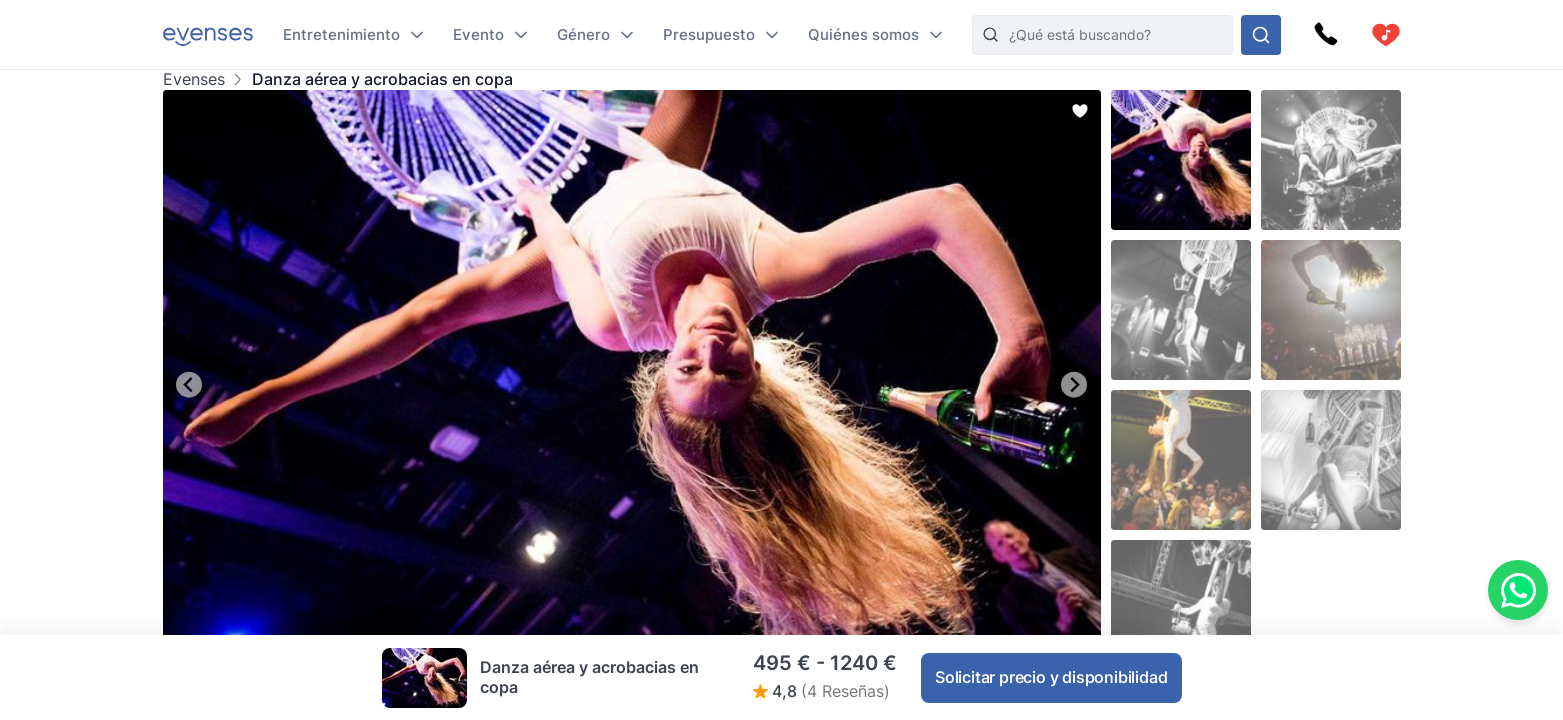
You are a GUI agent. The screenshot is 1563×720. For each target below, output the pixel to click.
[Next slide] (1074, 384)
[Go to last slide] (189, 384)
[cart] (1386, 35)
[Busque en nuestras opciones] (1261, 35)
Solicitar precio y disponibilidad (1051, 677)
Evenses (194, 79)
